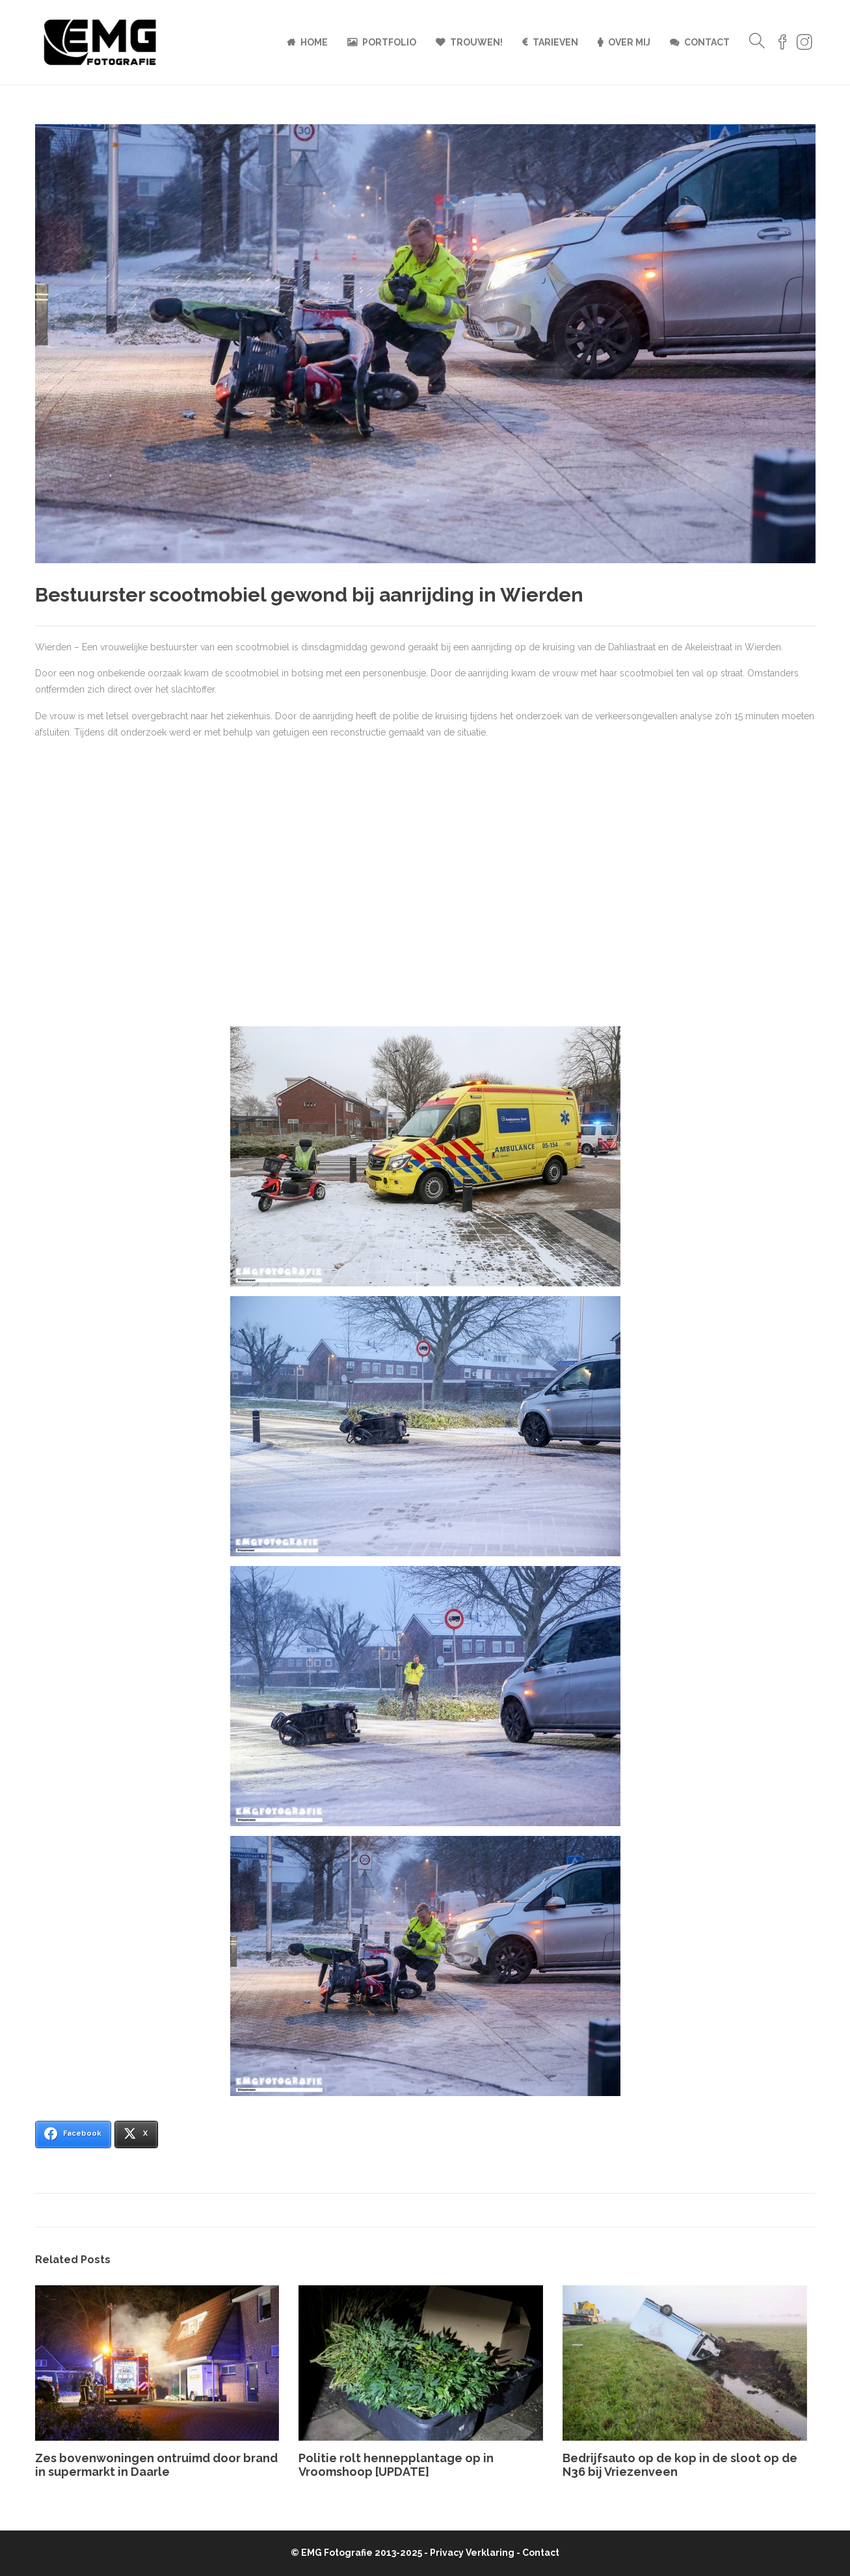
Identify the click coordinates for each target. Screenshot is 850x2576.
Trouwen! (476, 42)
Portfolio (389, 42)
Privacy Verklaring (472, 2552)
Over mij (629, 42)
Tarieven (555, 42)
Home (314, 42)
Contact (707, 42)
